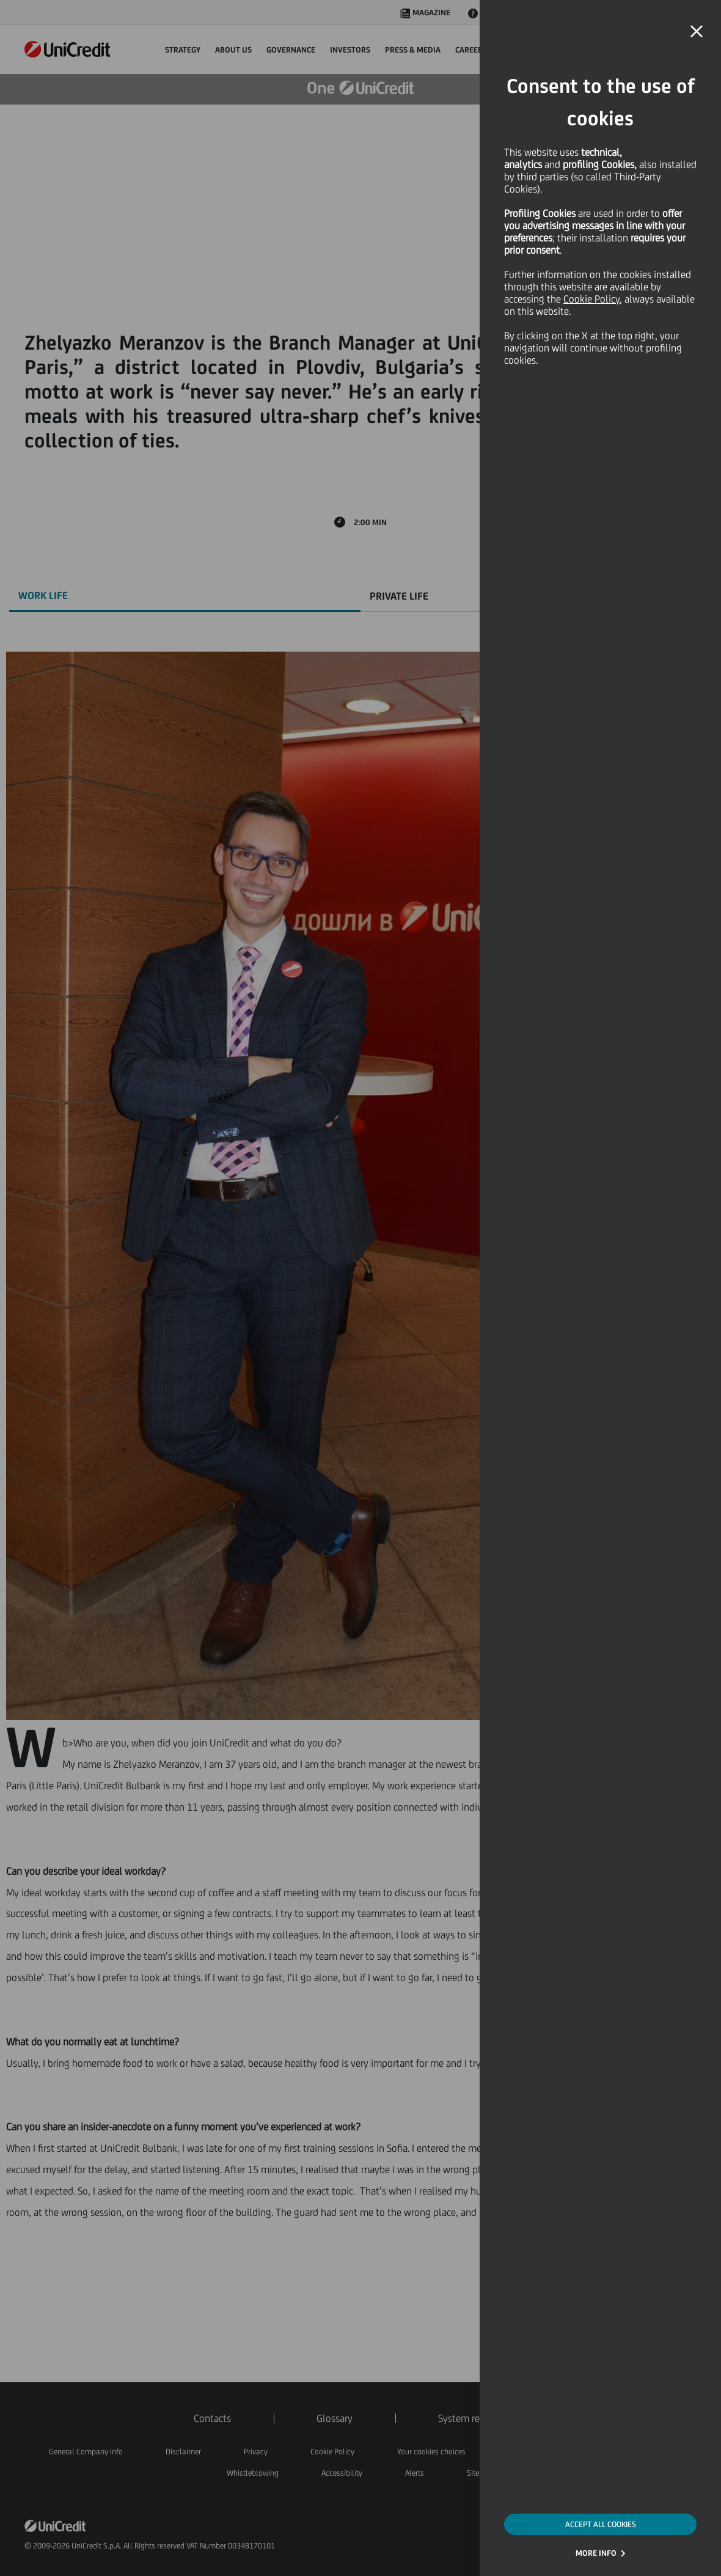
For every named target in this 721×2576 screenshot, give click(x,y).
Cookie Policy (591, 299)
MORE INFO (596, 2553)
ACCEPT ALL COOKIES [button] (600, 2524)
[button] (696, 31)
